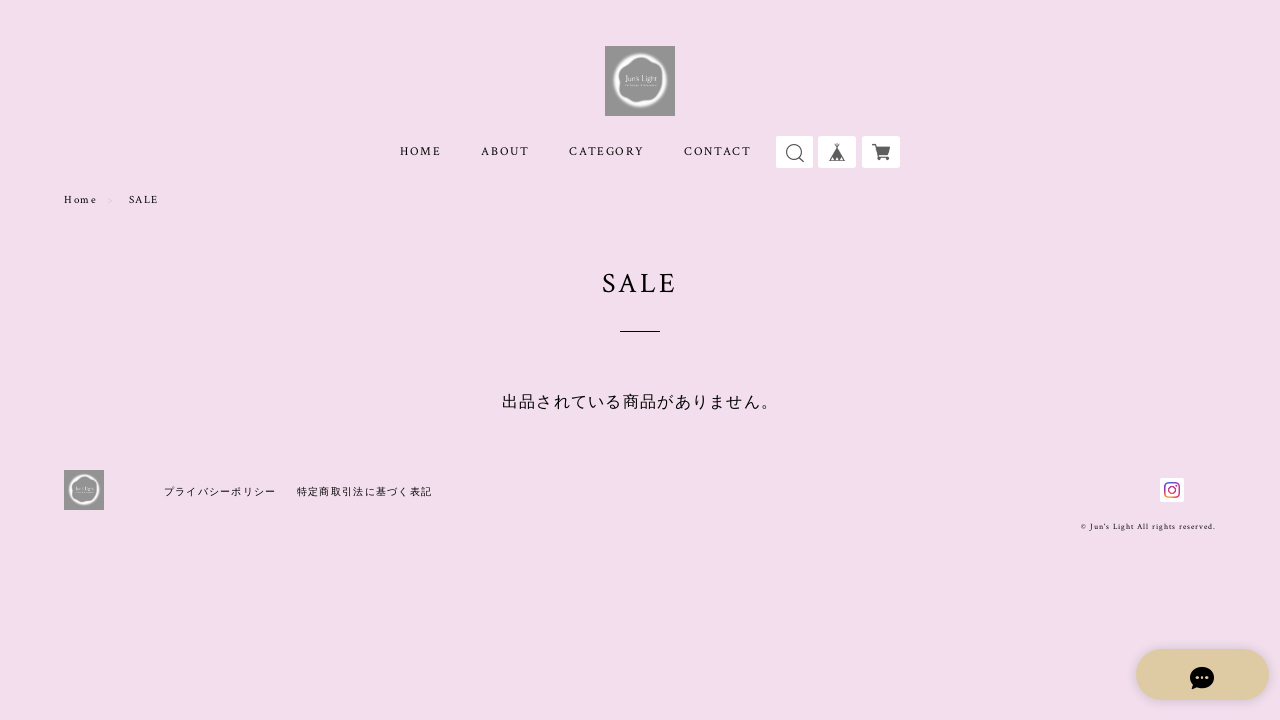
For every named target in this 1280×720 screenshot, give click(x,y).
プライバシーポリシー (220, 491)
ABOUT (505, 151)
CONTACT (717, 151)
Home (80, 200)
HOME (420, 151)
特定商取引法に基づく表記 (364, 491)
